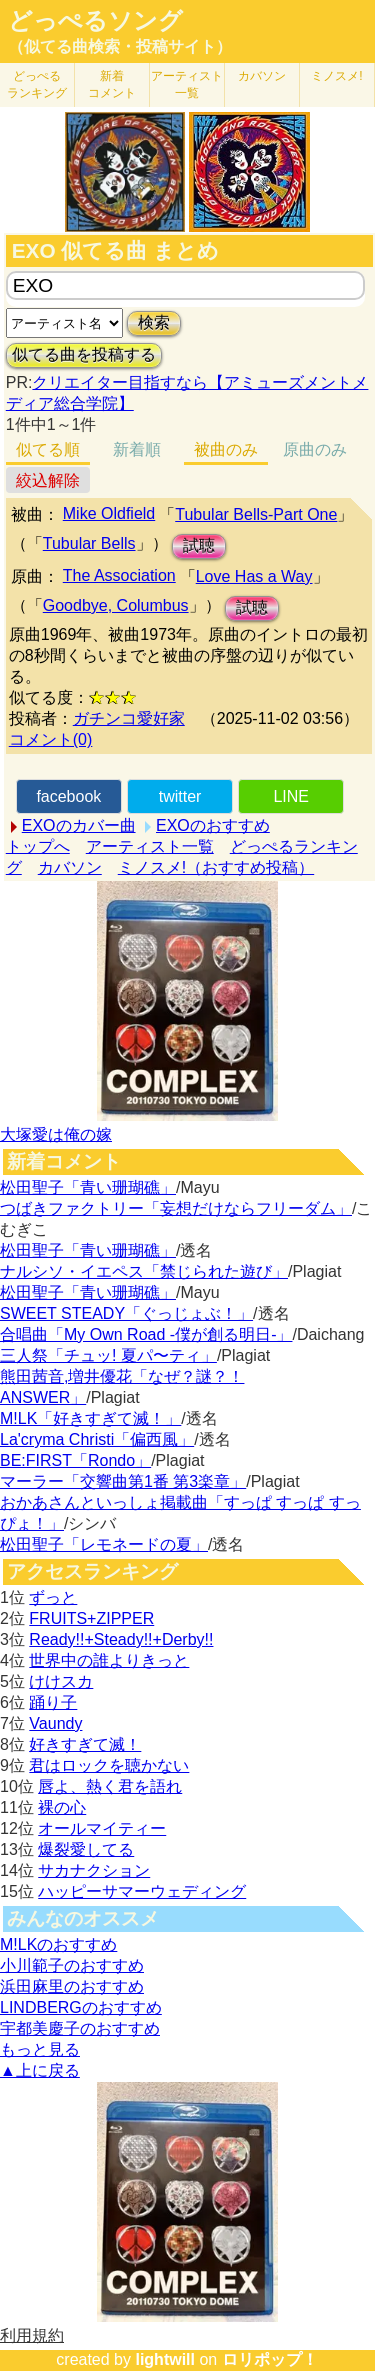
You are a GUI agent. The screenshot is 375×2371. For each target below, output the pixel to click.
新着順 (137, 449)
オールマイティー (102, 1828)
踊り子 (53, 1702)
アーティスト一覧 (150, 846)
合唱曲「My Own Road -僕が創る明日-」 (146, 1334)
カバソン (262, 76)
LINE (291, 796)
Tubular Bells (89, 543)
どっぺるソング (95, 21)
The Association (119, 575)
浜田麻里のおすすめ (72, 1986)
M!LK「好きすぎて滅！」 (90, 1418)
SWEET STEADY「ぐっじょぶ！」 (126, 1313)
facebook (68, 796)
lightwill (165, 2359)
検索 (154, 322)
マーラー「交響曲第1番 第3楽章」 (123, 1481)
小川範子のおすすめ (72, 1965)
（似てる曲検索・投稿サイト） (120, 46)
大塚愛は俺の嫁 (56, 1134)
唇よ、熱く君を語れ (110, 1786)
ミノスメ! (336, 76)
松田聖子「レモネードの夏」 (104, 1544)
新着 (112, 84)
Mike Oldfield (109, 513)
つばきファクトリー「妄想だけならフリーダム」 (176, 1208)
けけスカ (61, 1681)
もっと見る (40, 2049)
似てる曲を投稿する (84, 354)
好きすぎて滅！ (85, 1744)
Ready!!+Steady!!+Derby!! (121, 1639)
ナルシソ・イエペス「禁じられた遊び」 (144, 1271)
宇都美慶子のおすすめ (80, 2028)
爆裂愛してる (86, 1849)
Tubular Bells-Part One (256, 514)
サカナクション (94, 1870)
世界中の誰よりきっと (109, 1660)
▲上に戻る (40, 2070)
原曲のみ (315, 449)
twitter (180, 796)
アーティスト (187, 84)
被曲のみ (226, 449)
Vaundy (55, 1723)
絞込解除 (48, 480)
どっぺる (37, 84)
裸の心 (62, 1807)
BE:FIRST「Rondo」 (75, 1460)
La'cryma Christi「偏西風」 (97, 1439)
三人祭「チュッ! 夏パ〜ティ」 (108, 1355)
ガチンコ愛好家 (129, 718)
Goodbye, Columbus (116, 605)
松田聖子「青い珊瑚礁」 (88, 1187)
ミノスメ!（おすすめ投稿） (216, 867)
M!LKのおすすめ (58, 1944)
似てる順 (48, 449)
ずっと (53, 1597)
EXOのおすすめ (213, 825)
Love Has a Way (254, 576)
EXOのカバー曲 (79, 825)
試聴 (199, 545)
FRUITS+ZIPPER (91, 1618)
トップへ (38, 846)
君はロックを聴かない (109, 1765)
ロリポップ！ (270, 2359)
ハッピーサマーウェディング (142, 1891)
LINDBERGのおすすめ (81, 2007)
